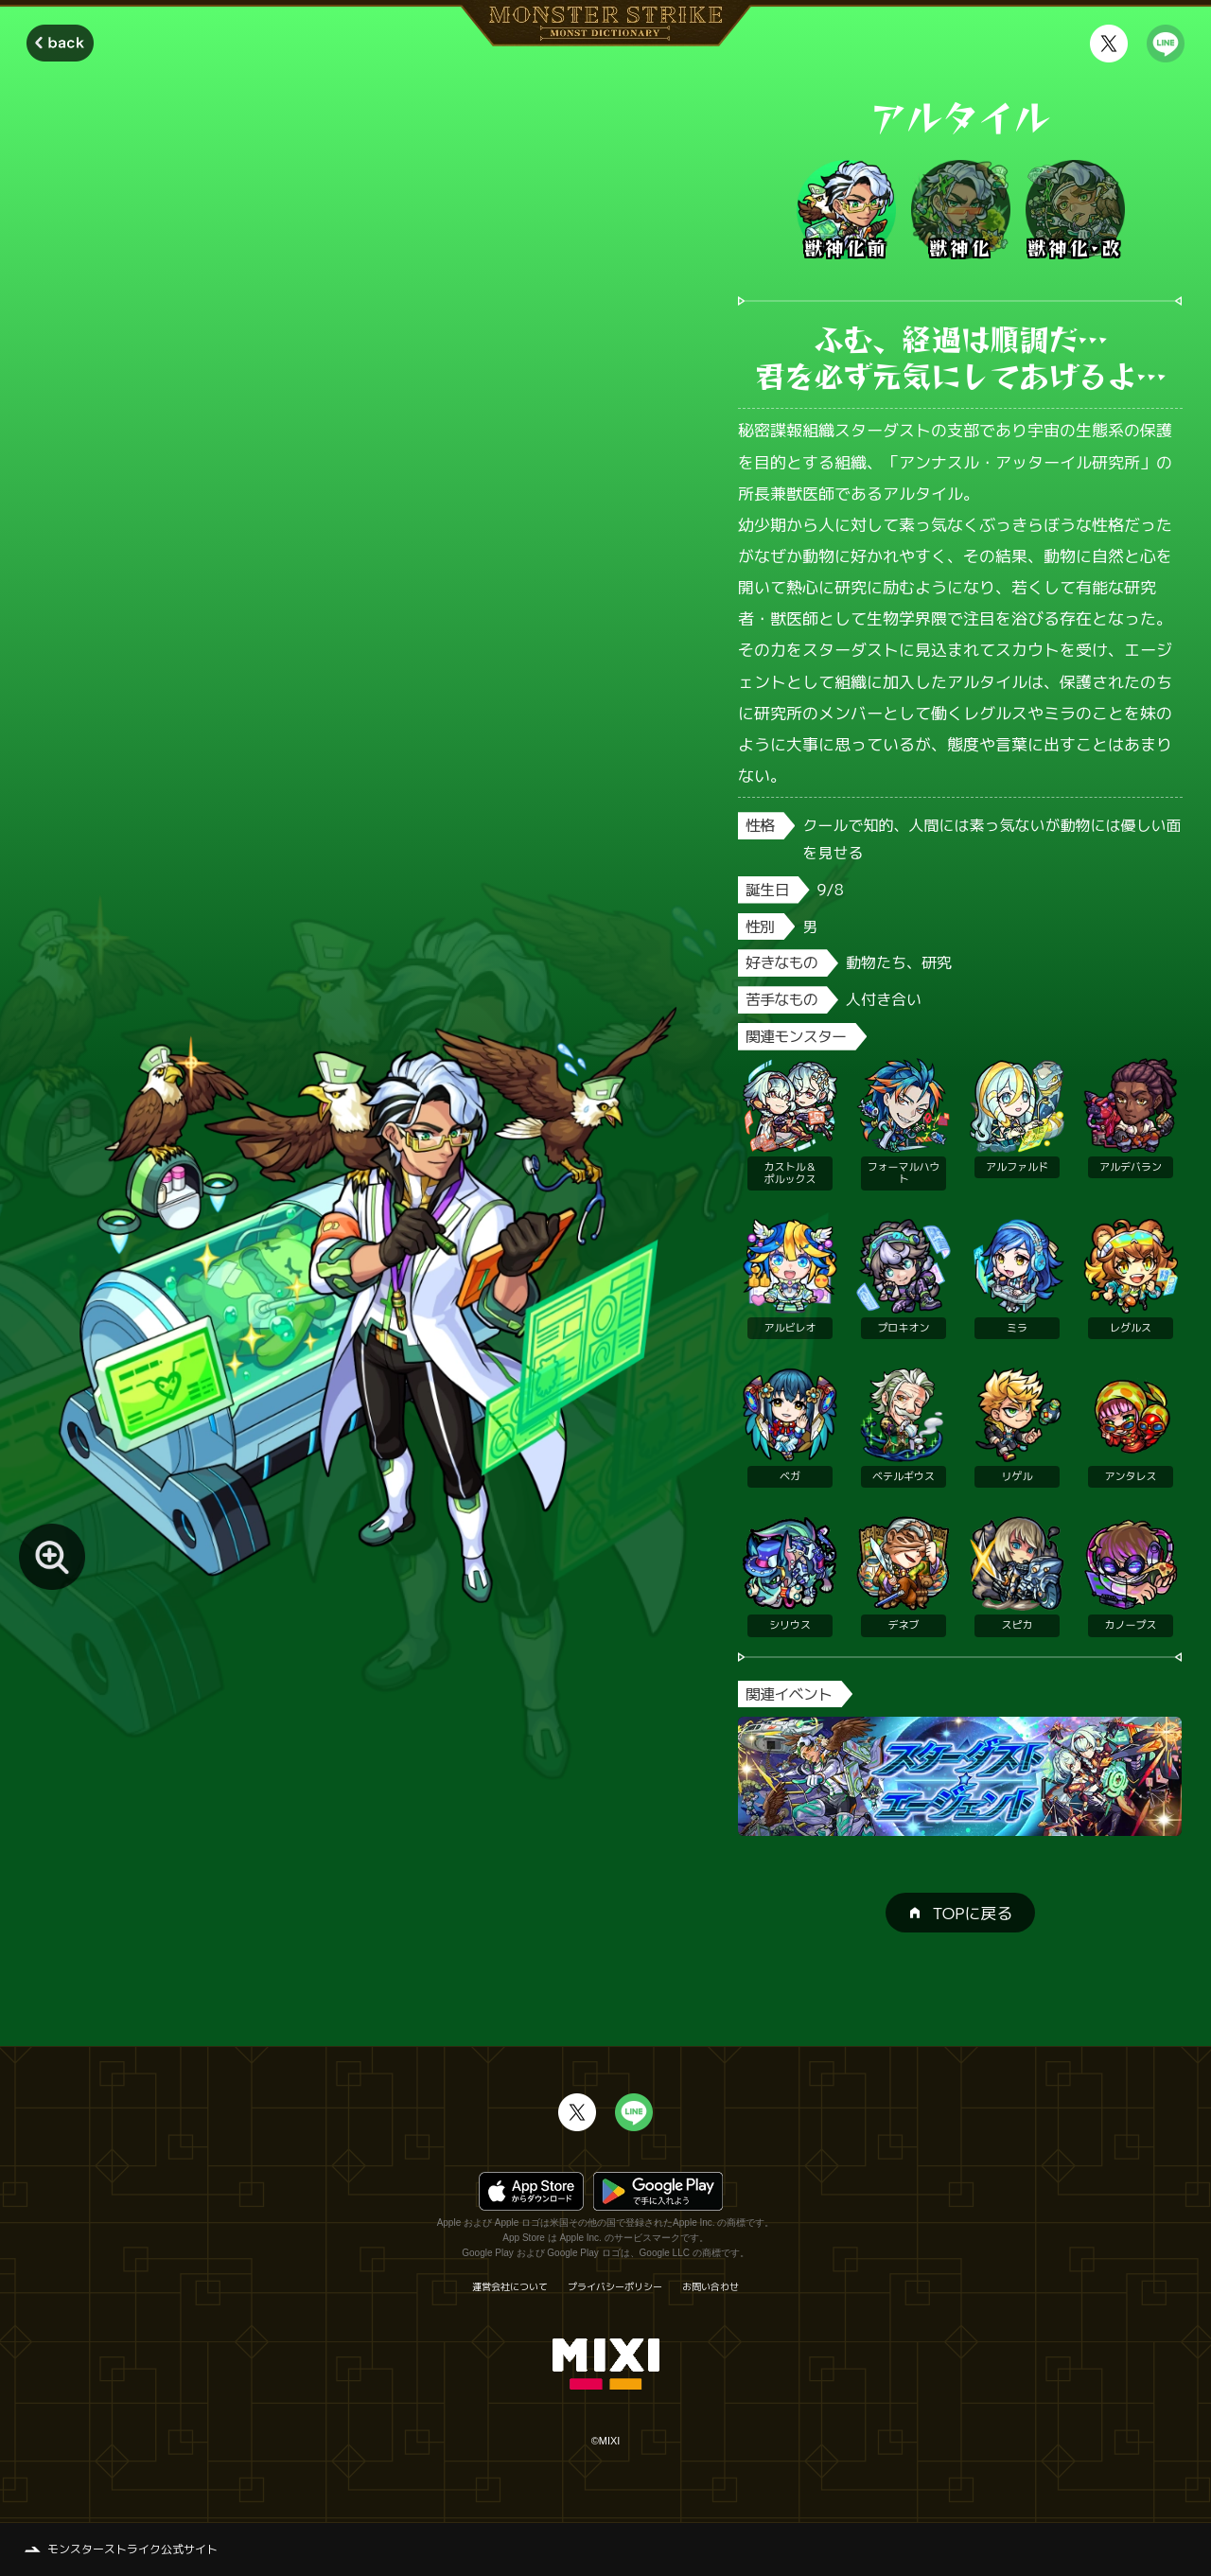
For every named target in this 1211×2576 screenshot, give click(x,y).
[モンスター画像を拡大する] (52, 1557)
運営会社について (510, 2286)
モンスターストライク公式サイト (132, 2549)
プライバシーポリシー (615, 2286)
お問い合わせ (710, 2286)
